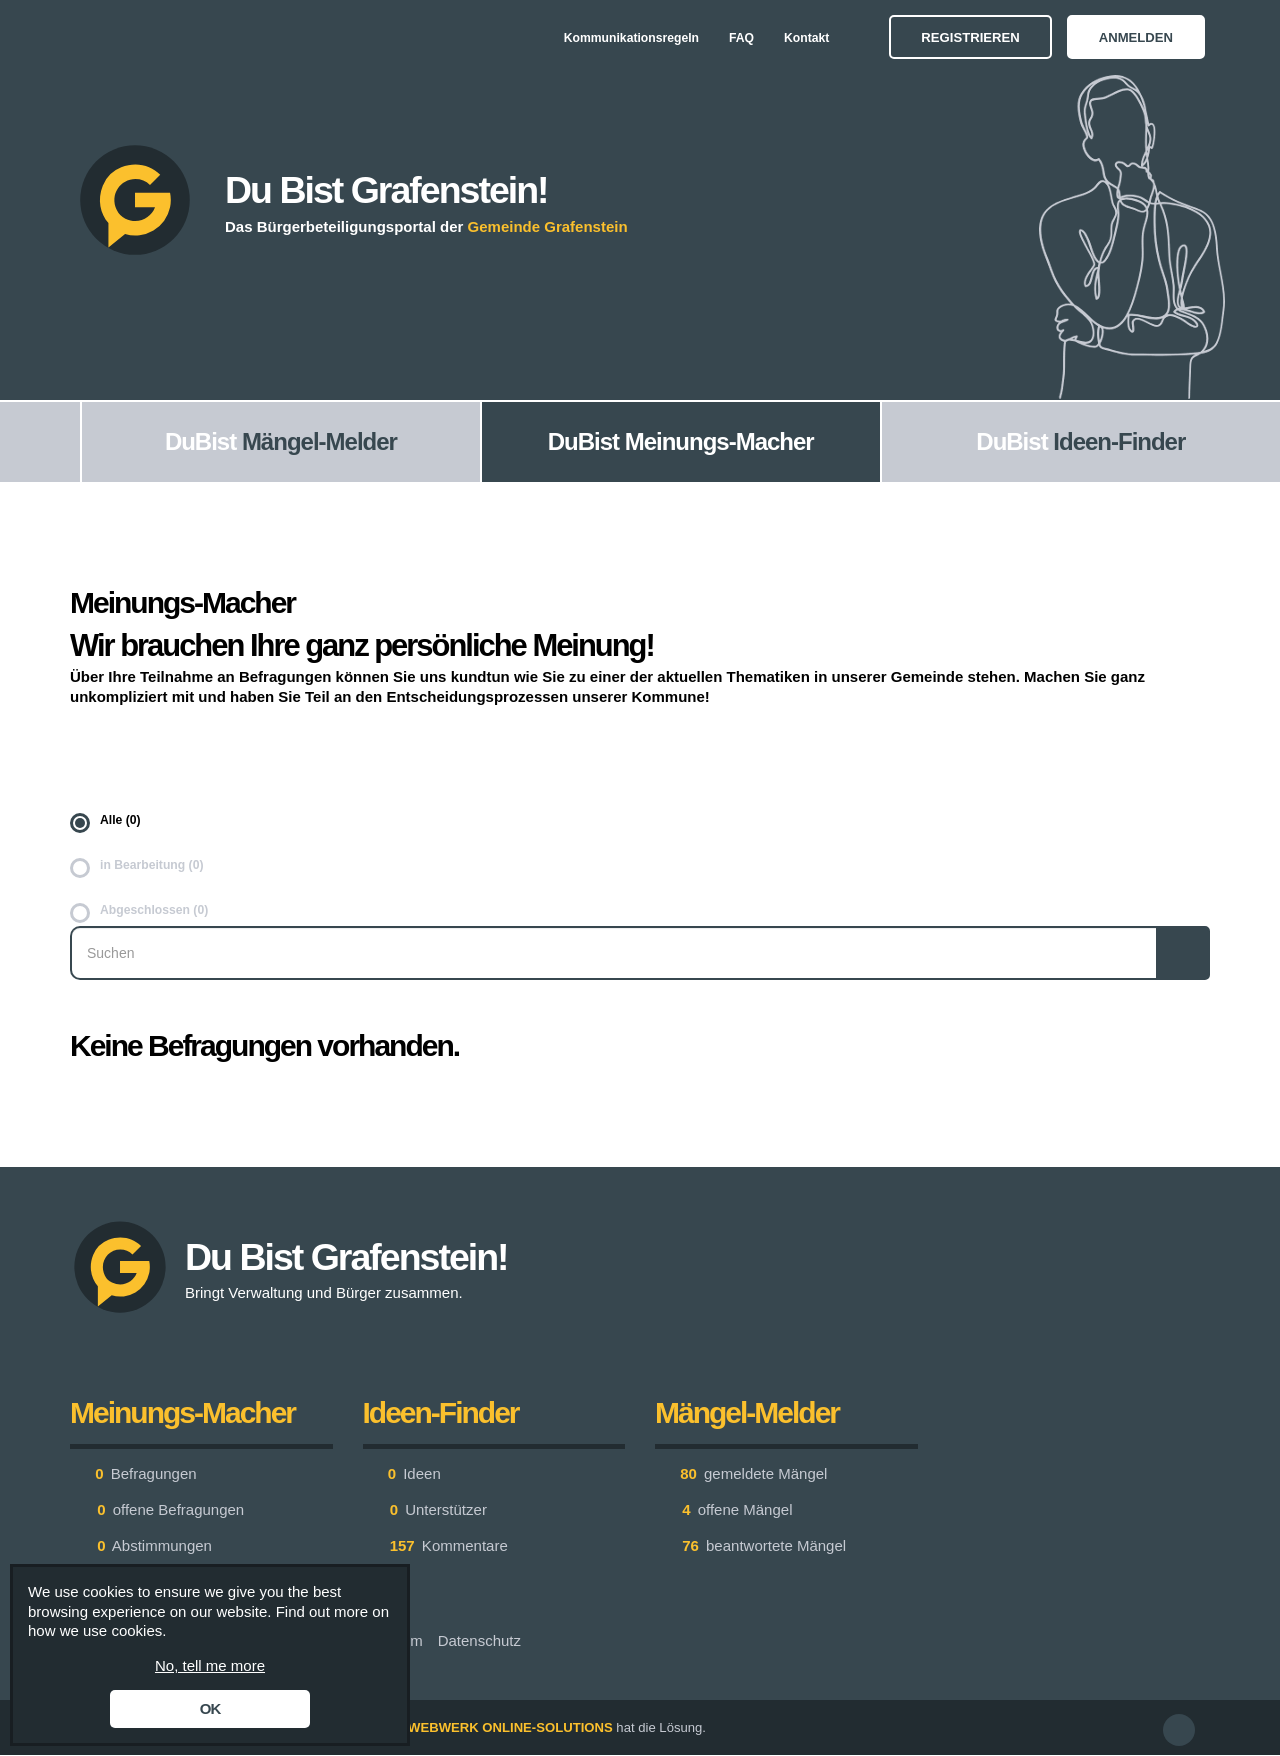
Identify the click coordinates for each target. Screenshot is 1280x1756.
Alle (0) (120, 820)
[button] (1179, 1730)
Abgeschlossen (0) (154, 910)
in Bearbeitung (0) (151, 865)
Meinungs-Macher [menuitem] (719, 441)
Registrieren (970, 37)
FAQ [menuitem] (741, 38)
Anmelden (1136, 37)
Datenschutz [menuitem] (479, 1640)
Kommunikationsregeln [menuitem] (631, 38)
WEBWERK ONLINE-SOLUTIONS (510, 1727)
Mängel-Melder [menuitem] (319, 441)
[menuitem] (40, 442)
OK (210, 1708)
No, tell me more (210, 1665)
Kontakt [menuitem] (806, 38)
